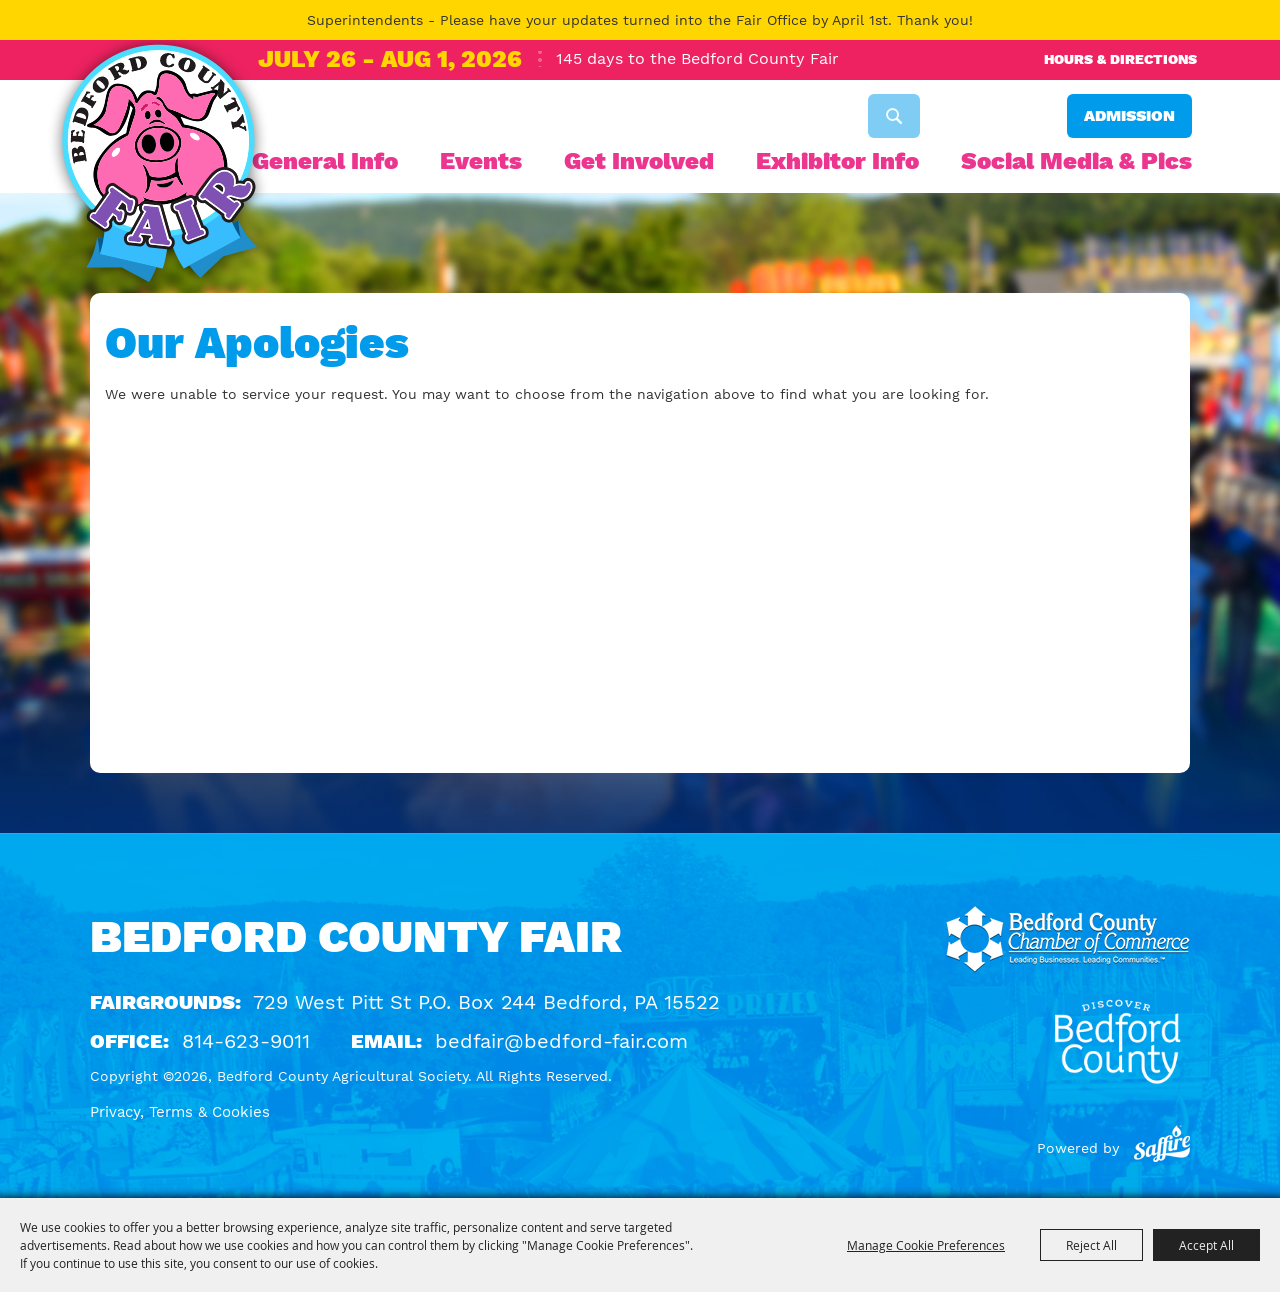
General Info (325, 161)
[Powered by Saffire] (1162, 1148)
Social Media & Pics (1076, 161)
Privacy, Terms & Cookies (180, 1112)
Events (481, 161)
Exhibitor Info (837, 161)
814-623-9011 (246, 1041)
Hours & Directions (1120, 59)
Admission (1129, 115)
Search (894, 116)
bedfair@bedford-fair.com (561, 1041)
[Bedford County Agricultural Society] (159, 168)
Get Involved (639, 161)
